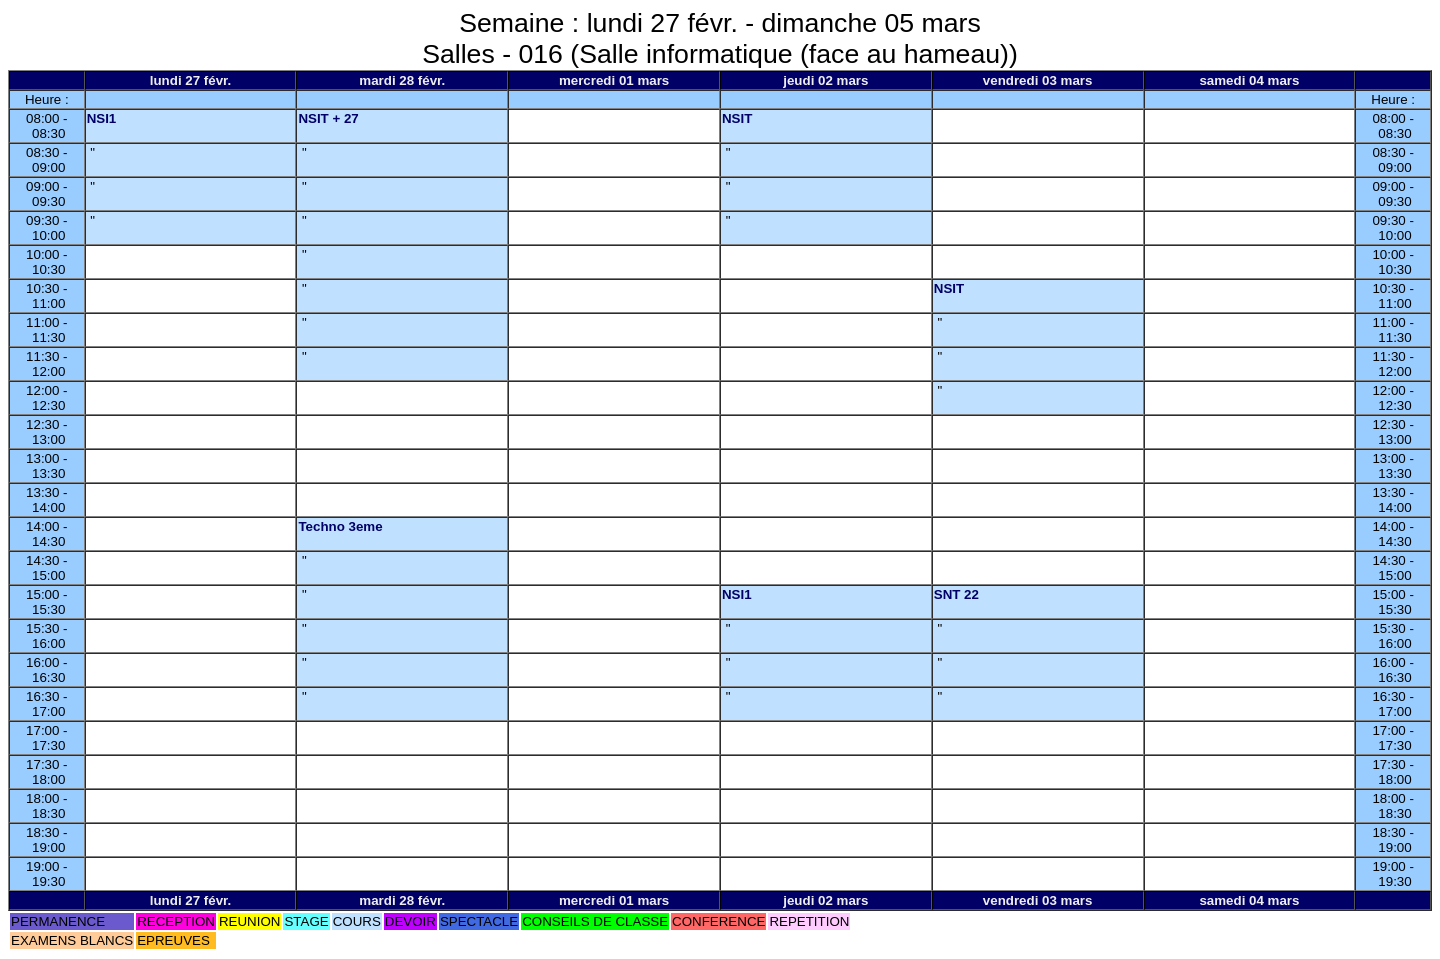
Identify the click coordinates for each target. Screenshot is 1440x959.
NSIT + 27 (328, 118)
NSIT (737, 118)
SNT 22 (956, 594)
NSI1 (102, 118)
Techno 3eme (340, 526)
